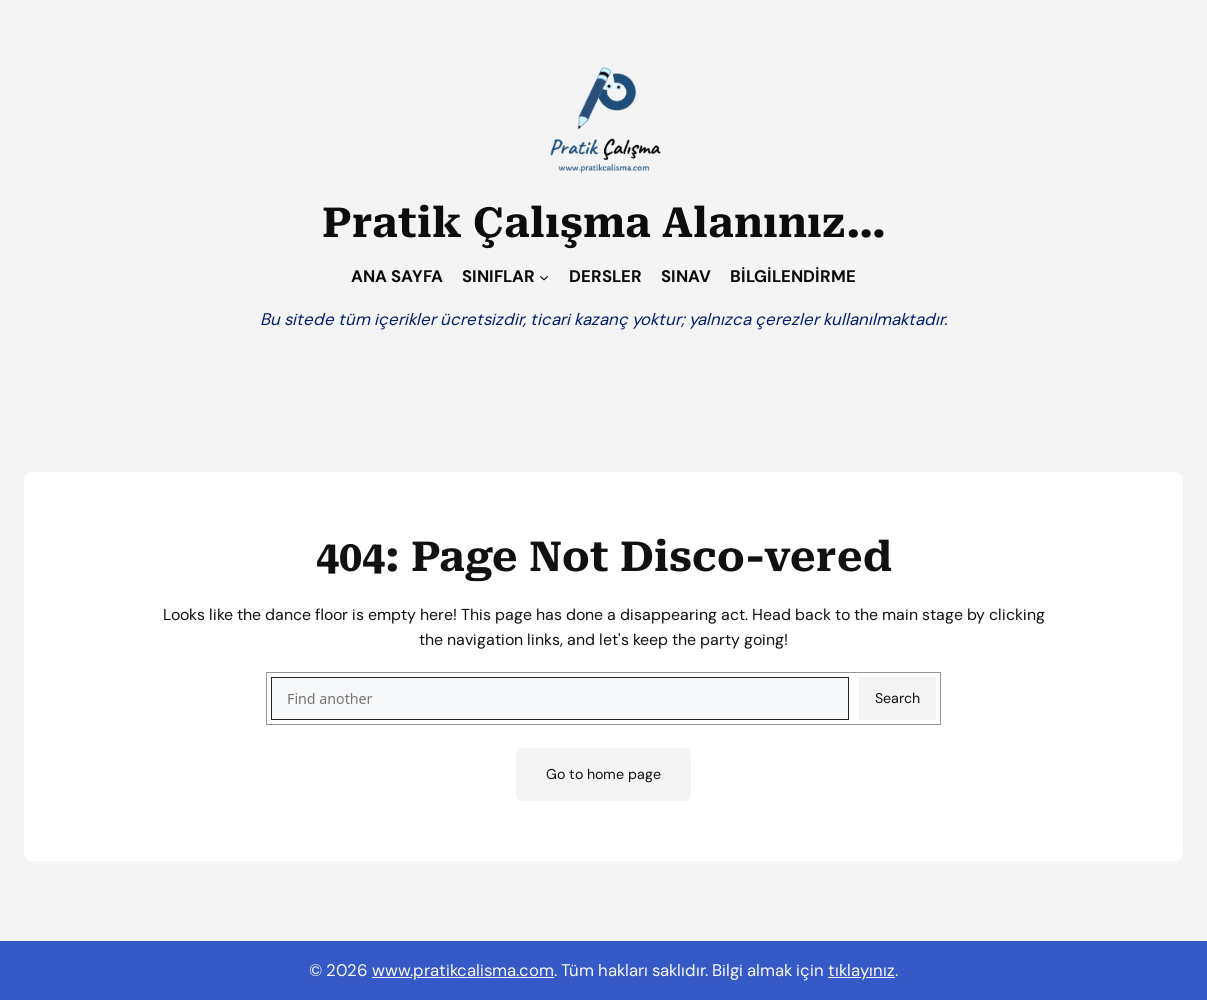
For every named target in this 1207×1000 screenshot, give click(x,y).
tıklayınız (861, 970)
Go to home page (603, 774)
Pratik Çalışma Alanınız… (604, 223)
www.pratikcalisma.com (463, 970)
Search (897, 698)
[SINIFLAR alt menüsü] (544, 276)
